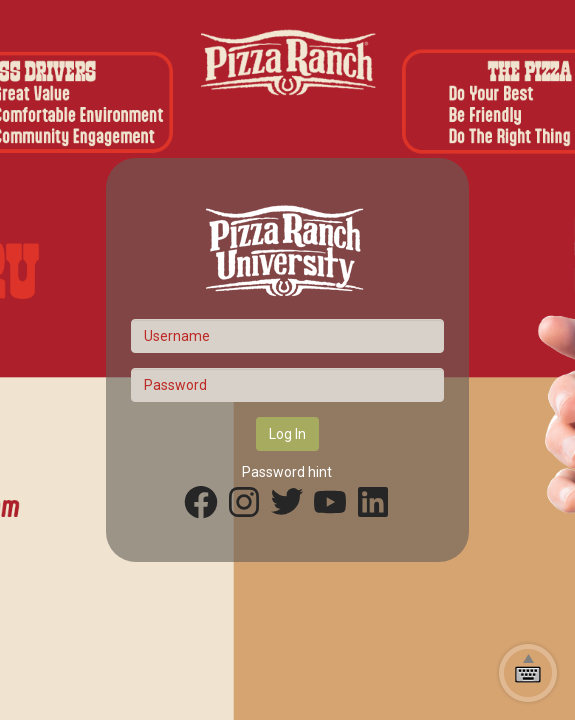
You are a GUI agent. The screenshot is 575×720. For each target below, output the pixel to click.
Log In (287, 434)
